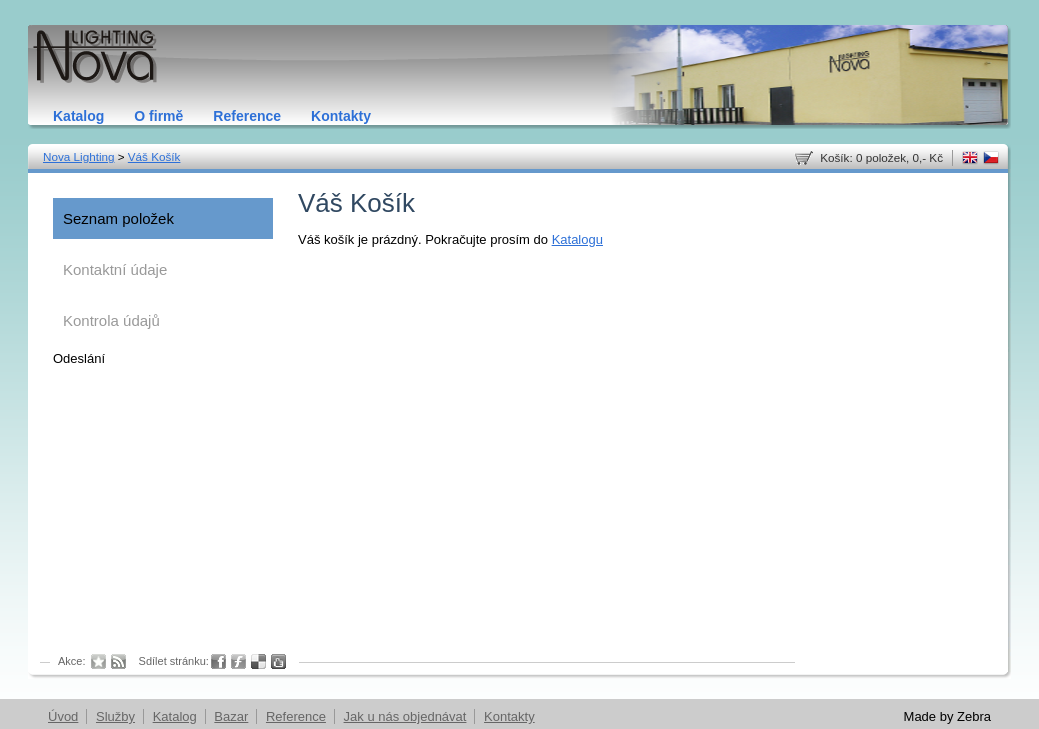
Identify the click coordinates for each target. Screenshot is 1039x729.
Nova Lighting (78, 156)
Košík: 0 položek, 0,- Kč (881, 157)
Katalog (78, 116)
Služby (115, 716)
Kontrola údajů (111, 320)
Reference (247, 116)
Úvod (63, 716)
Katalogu (577, 239)
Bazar (231, 716)
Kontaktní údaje (115, 269)
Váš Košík (154, 156)
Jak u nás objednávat (405, 716)
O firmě (158, 116)
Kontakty (341, 116)
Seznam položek (118, 218)
